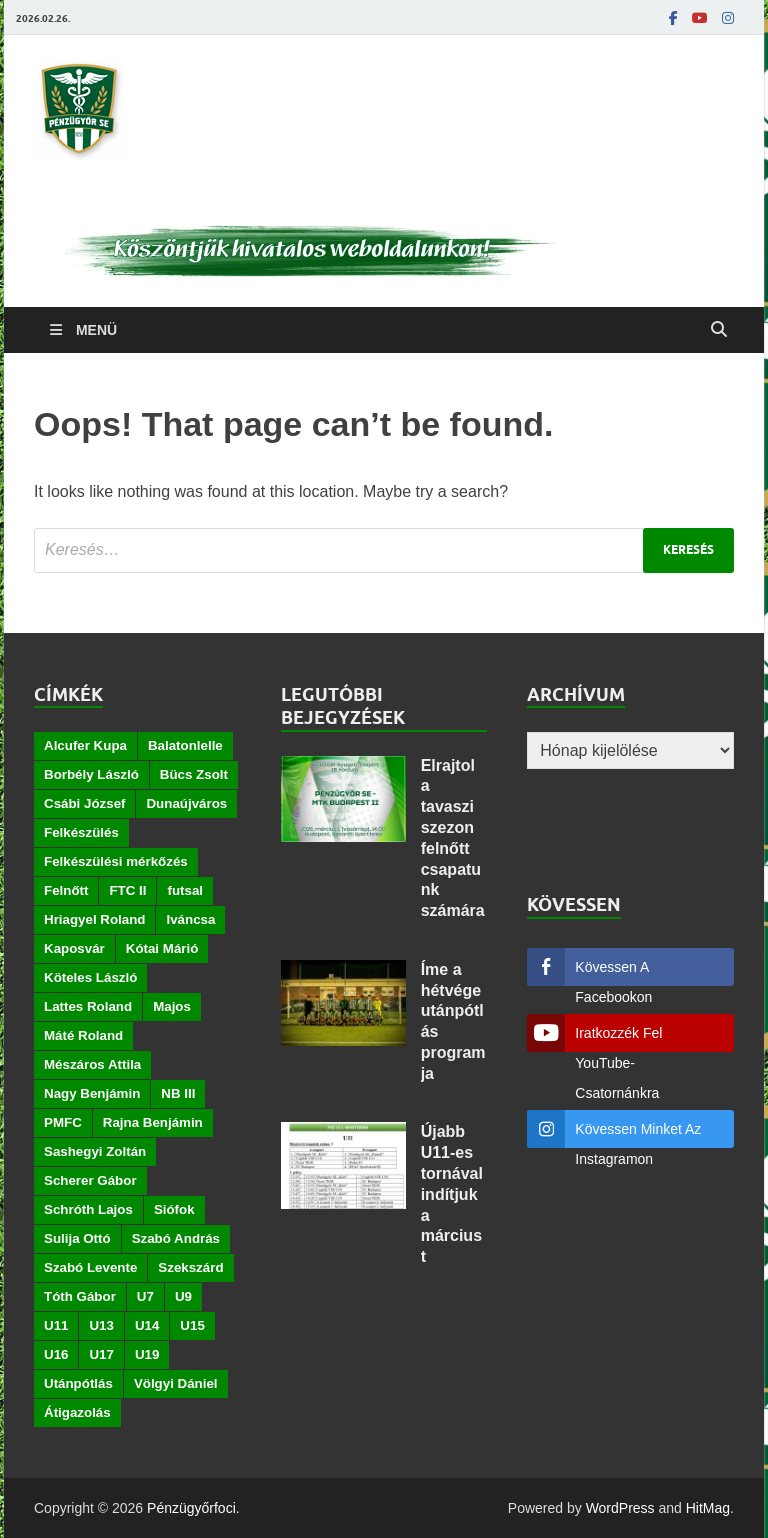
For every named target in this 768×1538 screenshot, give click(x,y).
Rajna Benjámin (153, 1122)
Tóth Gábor (80, 1296)
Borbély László (91, 774)
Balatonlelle (185, 745)
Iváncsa (190, 919)
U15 (192, 1325)
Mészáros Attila (92, 1064)
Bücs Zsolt (194, 774)
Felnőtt (66, 890)
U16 (56, 1354)
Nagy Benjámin (92, 1093)
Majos (172, 1006)
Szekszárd (190, 1267)
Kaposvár (74, 948)
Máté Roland (83, 1035)
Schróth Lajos (88, 1209)
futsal (185, 890)
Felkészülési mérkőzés (116, 861)
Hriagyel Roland (94, 919)
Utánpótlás (78, 1383)
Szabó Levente (90, 1267)
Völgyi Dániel (176, 1383)
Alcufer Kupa (85, 745)
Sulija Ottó (77, 1238)
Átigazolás (77, 1412)
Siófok (174, 1209)
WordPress (620, 1508)
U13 (101, 1325)
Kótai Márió (162, 948)
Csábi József (84, 803)
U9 (183, 1296)
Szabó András (176, 1238)
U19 (147, 1354)
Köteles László (90, 977)
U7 (145, 1296)
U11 (56, 1325)
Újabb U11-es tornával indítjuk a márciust (452, 1194)
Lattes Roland (88, 1006)
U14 (147, 1325)
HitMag (708, 1508)
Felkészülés (81, 832)
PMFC (63, 1122)
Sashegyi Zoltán (95, 1151)
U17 (101, 1354)
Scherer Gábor (90, 1180)
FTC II (127, 890)
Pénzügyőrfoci (191, 1508)
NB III (178, 1093)
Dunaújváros (186, 803)
